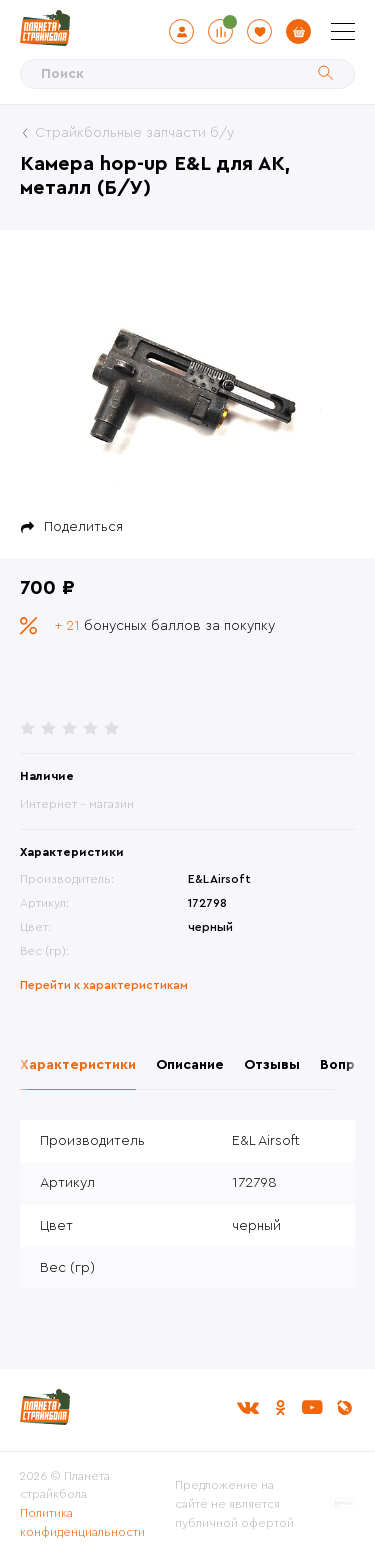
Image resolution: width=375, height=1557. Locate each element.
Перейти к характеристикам (104, 985)
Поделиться (83, 527)
